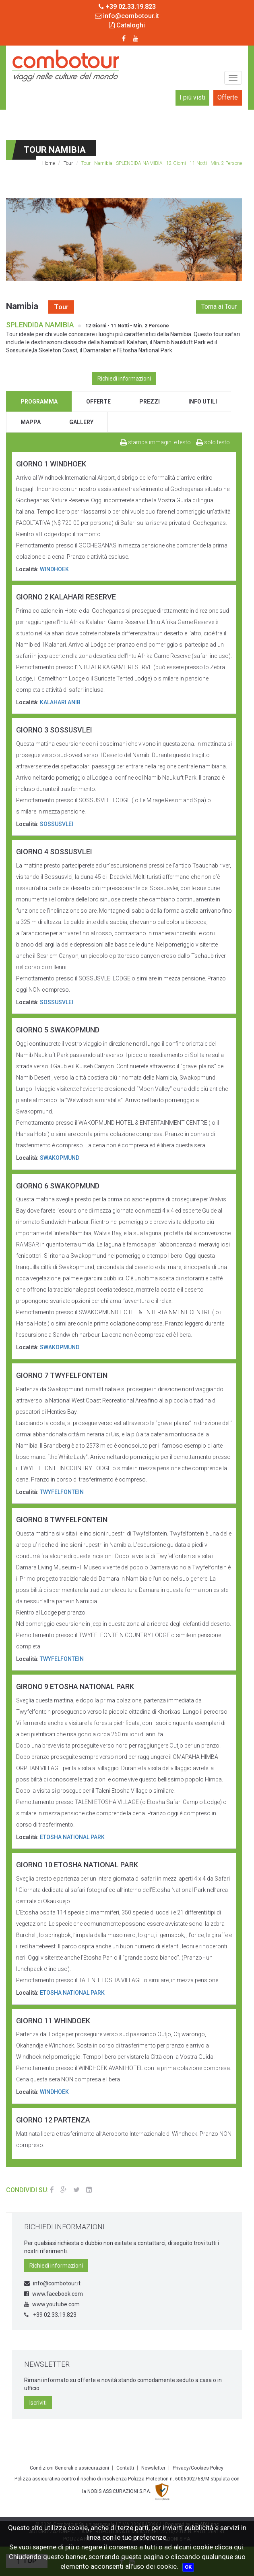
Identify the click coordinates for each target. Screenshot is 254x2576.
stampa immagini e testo (155, 442)
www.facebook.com (53, 2294)
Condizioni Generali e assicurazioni (69, 2468)
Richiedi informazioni (124, 378)
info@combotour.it (127, 16)
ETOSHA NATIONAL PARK (72, 1837)
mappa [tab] (31, 422)
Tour (68, 163)
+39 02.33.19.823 (50, 2315)
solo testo (213, 442)
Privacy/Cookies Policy (198, 2468)
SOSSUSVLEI (56, 824)
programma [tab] (39, 401)
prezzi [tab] (149, 401)
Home (48, 163)
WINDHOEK (54, 569)
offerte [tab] (98, 401)
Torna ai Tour (219, 306)
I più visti (192, 97)
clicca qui (229, 2547)
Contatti (125, 2468)
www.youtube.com (52, 2304)
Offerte (227, 97)
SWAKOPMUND (59, 1158)
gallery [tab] (81, 422)
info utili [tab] (202, 401)
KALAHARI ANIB (60, 702)
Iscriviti (38, 2402)
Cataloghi (127, 25)
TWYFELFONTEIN (62, 1492)
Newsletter (153, 2468)
